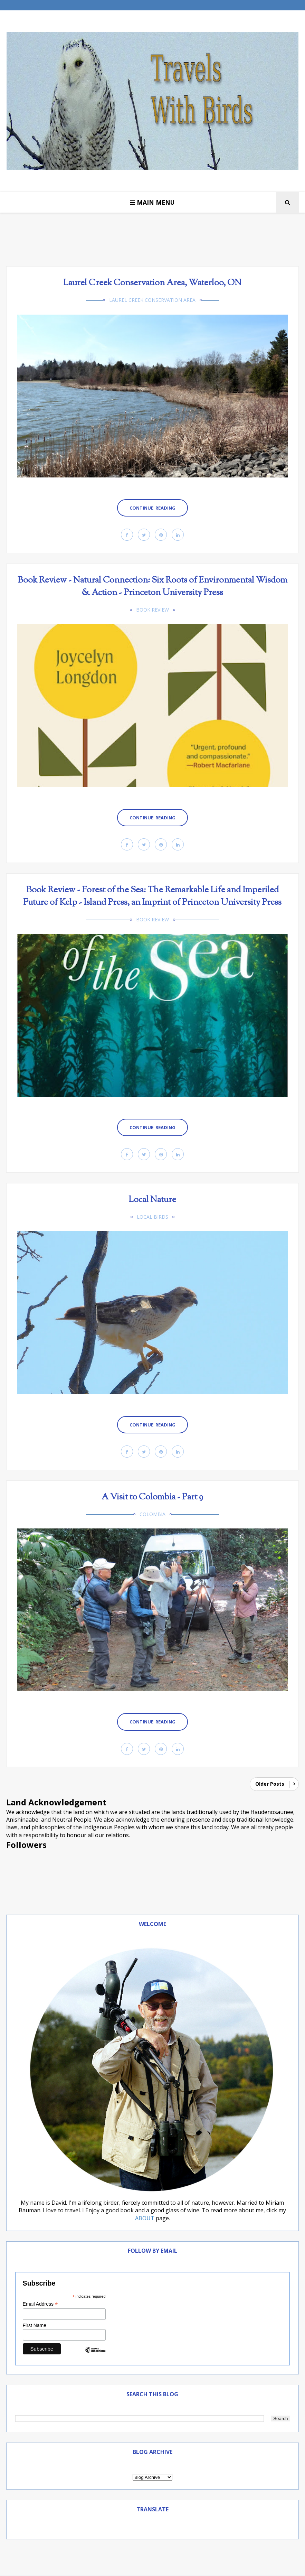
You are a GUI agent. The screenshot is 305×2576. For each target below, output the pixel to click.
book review (152, 609)
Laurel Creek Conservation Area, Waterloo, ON (152, 283)
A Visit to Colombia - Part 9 (152, 1497)
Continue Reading (152, 508)
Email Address (40, 2304)
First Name (34, 2325)
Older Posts (269, 1784)
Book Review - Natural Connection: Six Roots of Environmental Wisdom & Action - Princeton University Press (152, 586)
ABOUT (144, 2218)
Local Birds (152, 1216)
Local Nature (152, 1200)
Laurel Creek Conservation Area (152, 300)
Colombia (152, 1514)
